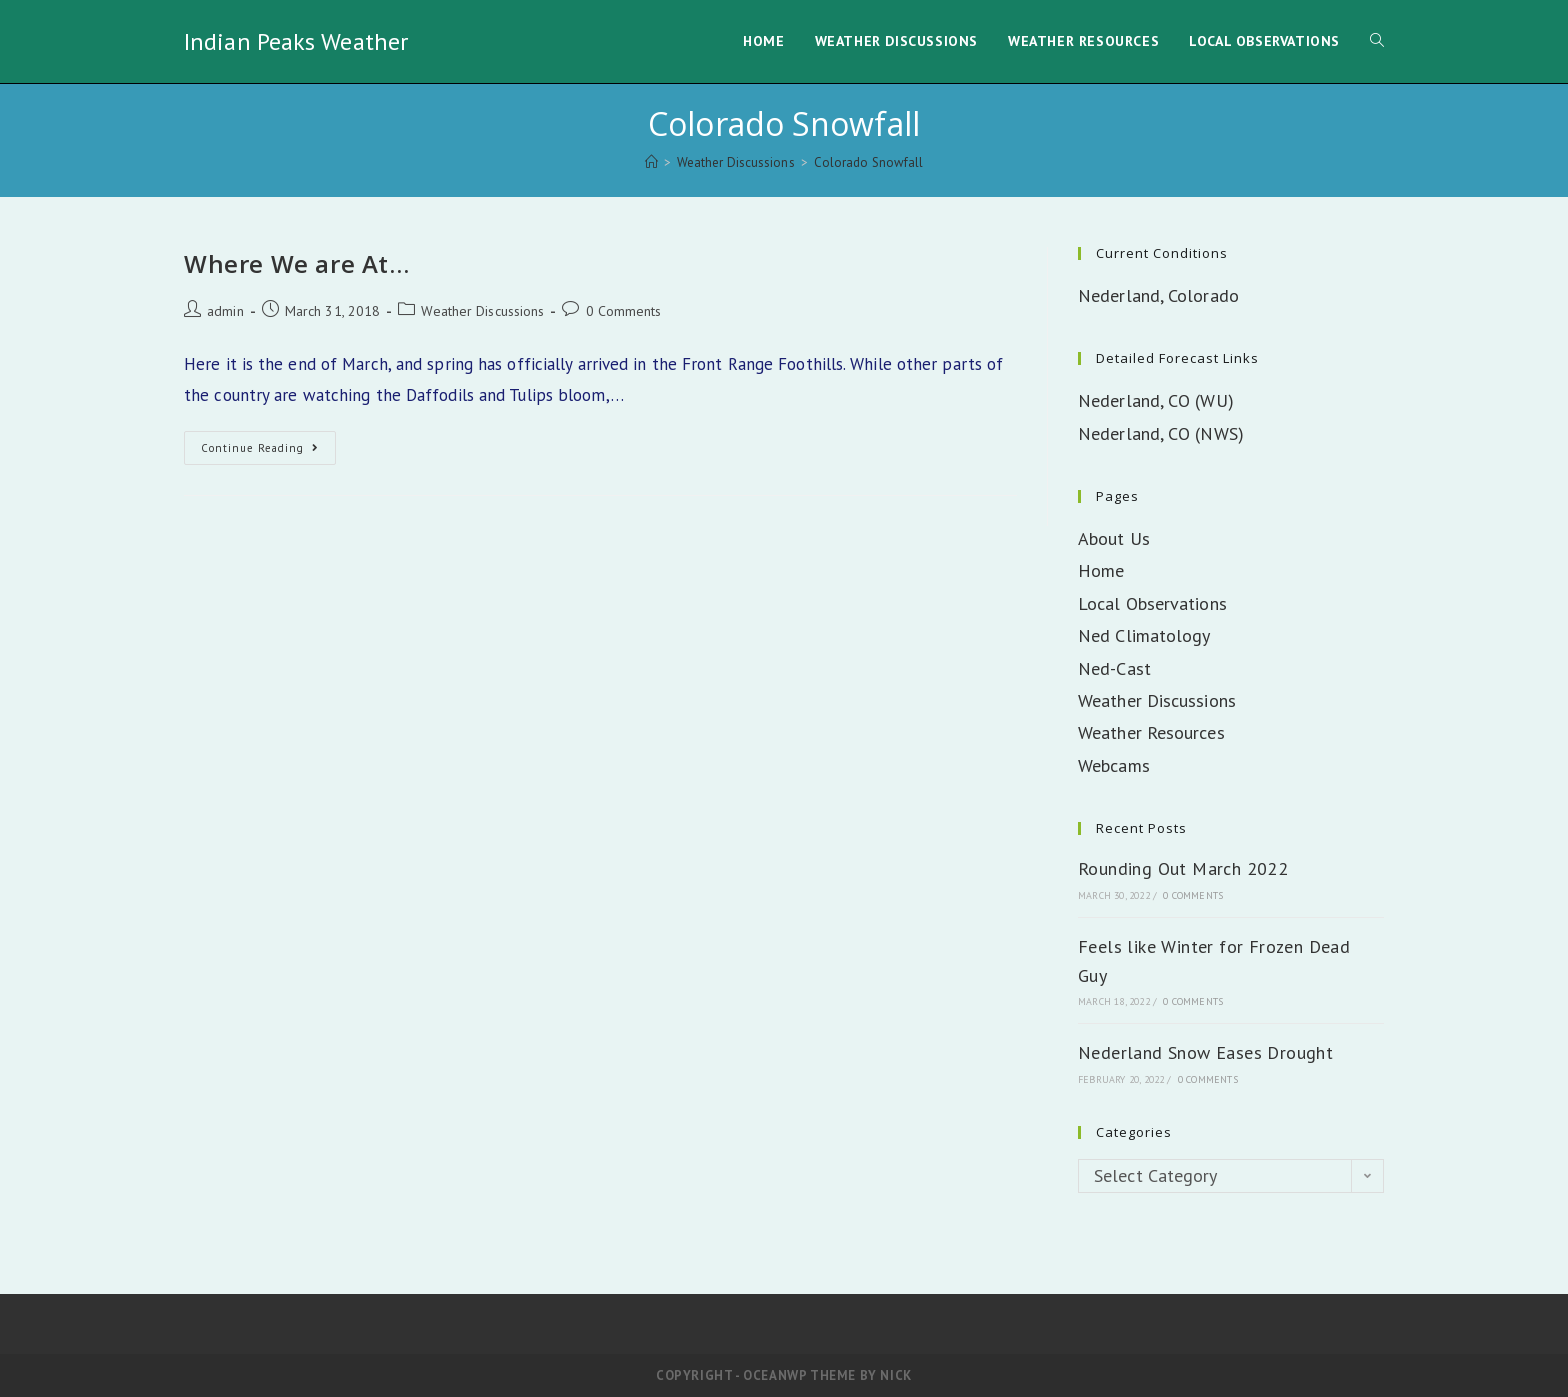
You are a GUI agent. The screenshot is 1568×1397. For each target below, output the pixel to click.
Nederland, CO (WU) (1156, 400)
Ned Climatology (1144, 635)
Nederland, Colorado (1158, 295)
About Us (1114, 538)
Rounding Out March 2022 (1183, 868)
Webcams (1114, 765)
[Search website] (1377, 41)
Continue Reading (268, 452)
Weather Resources (1151, 732)
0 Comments (624, 311)
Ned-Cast (1114, 668)
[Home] (651, 162)
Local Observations (1152, 603)
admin (225, 311)
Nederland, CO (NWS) (1161, 433)
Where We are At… (297, 263)
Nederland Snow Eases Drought (1205, 1052)
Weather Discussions (482, 311)
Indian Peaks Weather (296, 41)
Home (1101, 570)
